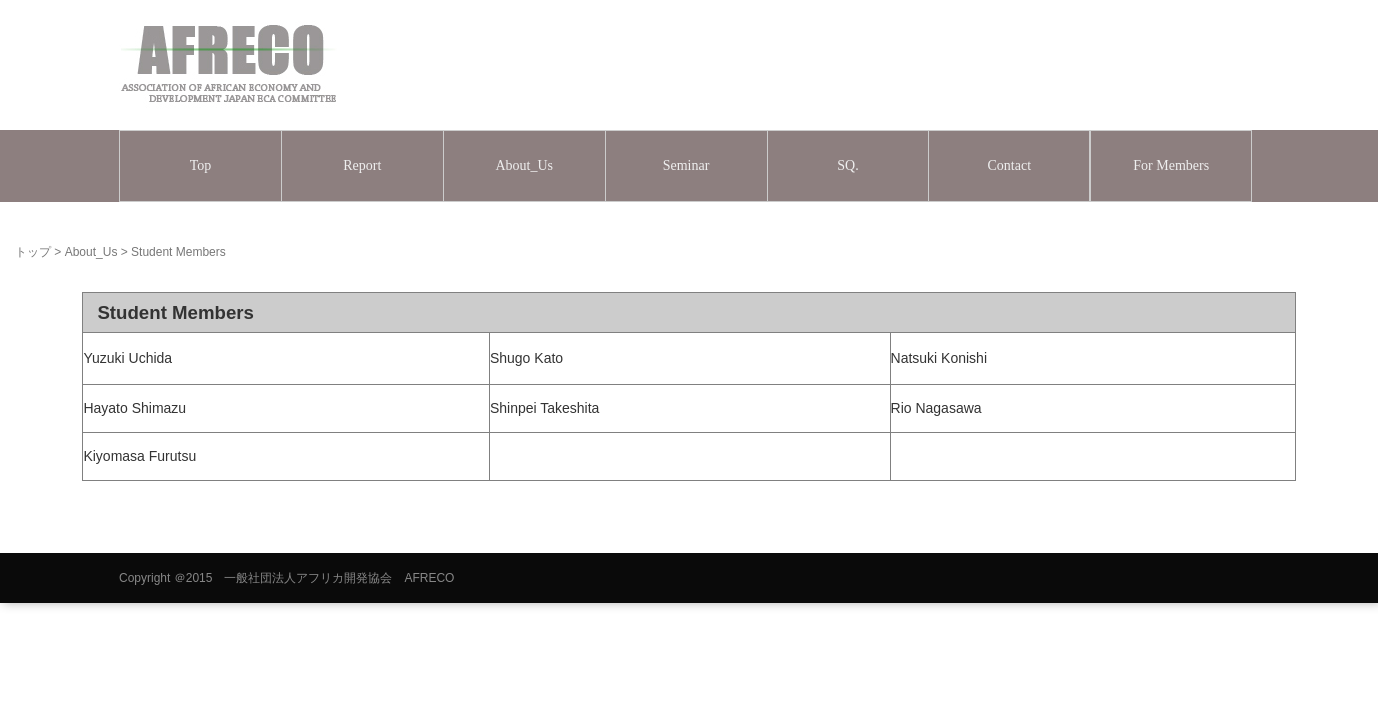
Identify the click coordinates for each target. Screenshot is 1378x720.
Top (201, 165)
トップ (33, 252)
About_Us (524, 165)
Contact (1010, 165)
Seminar (686, 165)
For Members (1171, 165)
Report (362, 165)
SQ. (847, 165)
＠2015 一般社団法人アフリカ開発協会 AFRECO (314, 578)
